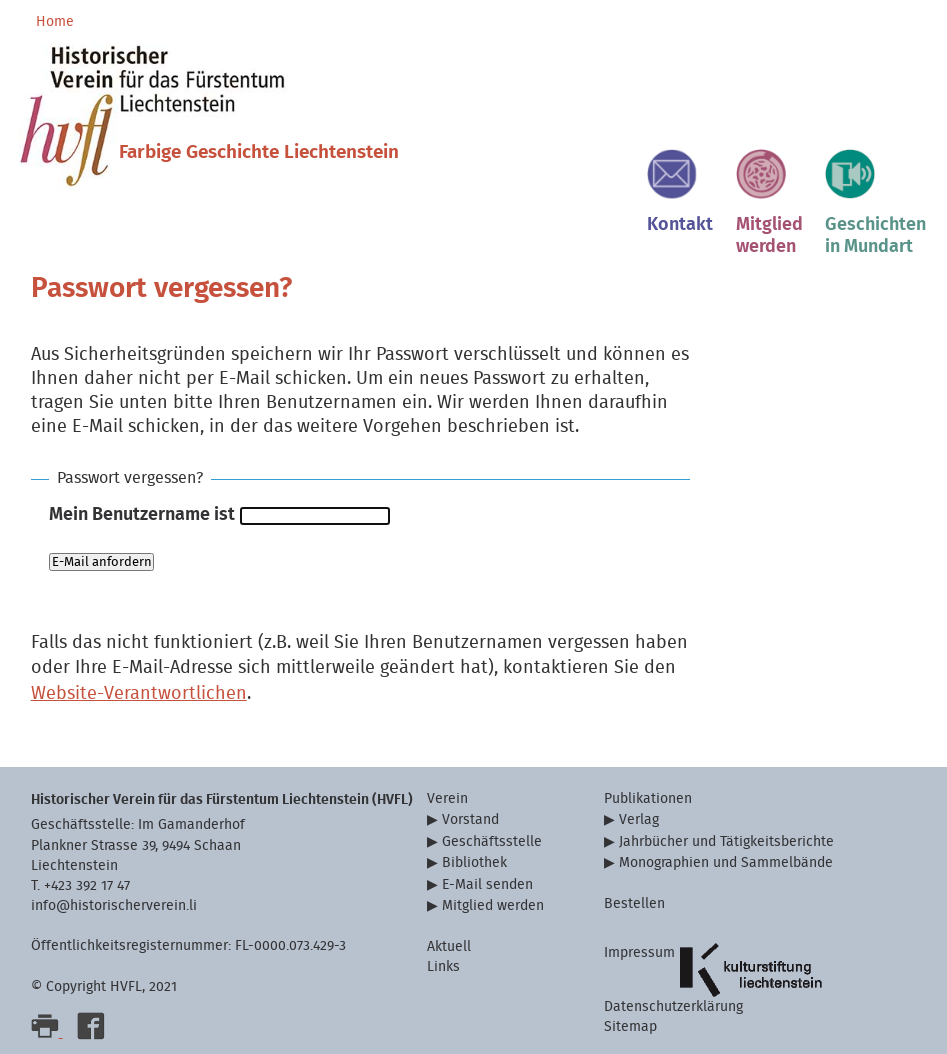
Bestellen (634, 903)
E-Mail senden (487, 884)
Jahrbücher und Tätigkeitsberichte (726, 841)
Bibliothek (474, 862)
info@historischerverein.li (114, 905)
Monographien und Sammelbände (726, 862)
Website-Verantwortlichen (139, 693)
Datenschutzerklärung (673, 1006)
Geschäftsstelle (492, 841)
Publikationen (648, 798)
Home (55, 22)
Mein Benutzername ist (142, 514)
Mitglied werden (493, 905)
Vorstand (470, 819)
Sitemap (630, 1026)
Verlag (639, 819)
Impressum (639, 952)
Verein (447, 798)
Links (443, 966)
